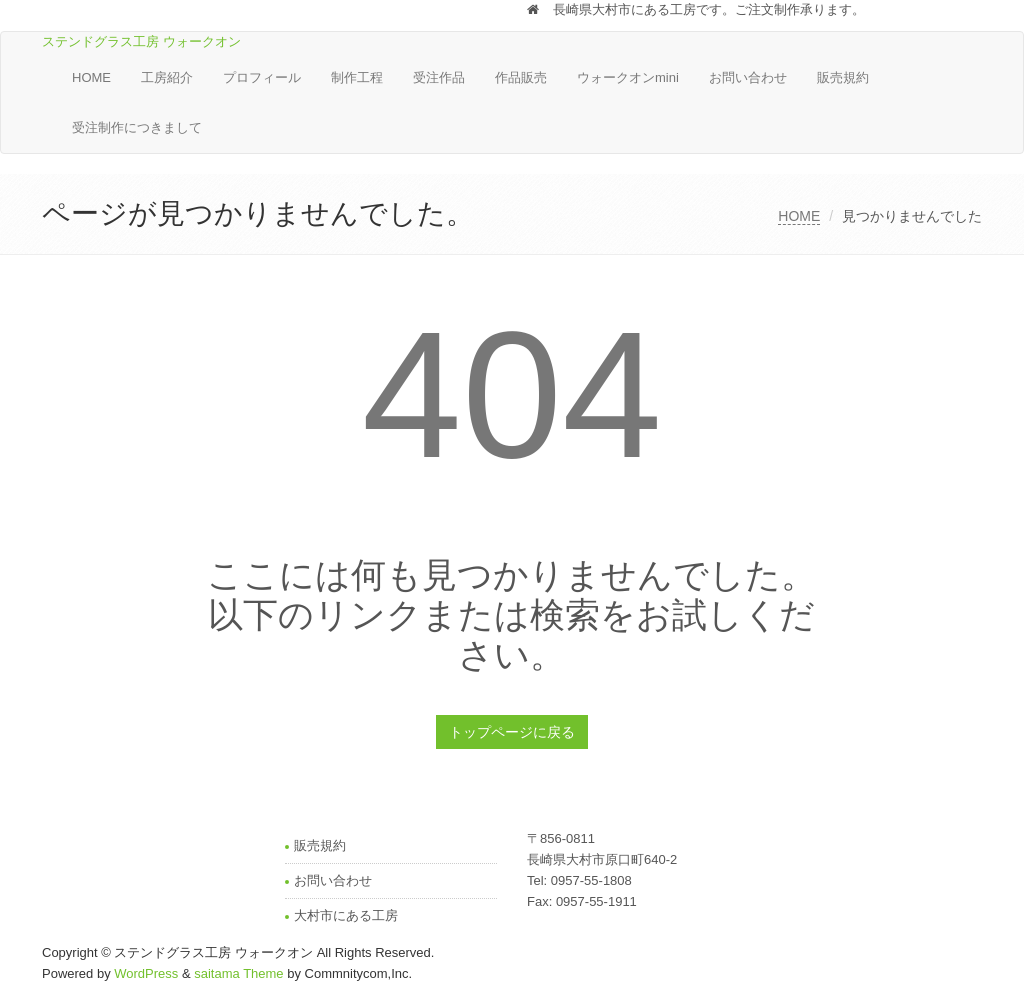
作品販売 (521, 77)
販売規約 (843, 77)
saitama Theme (238, 973)
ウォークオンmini (628, 77)
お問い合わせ (748, 77)
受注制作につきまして (137, 127)
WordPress (146, 973)
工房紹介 (167, 77)
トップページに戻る (512, 732)
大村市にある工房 (346, 915)
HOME (91, 77)
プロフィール (262, 77)
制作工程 (357, 77)
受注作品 (439, 77)
